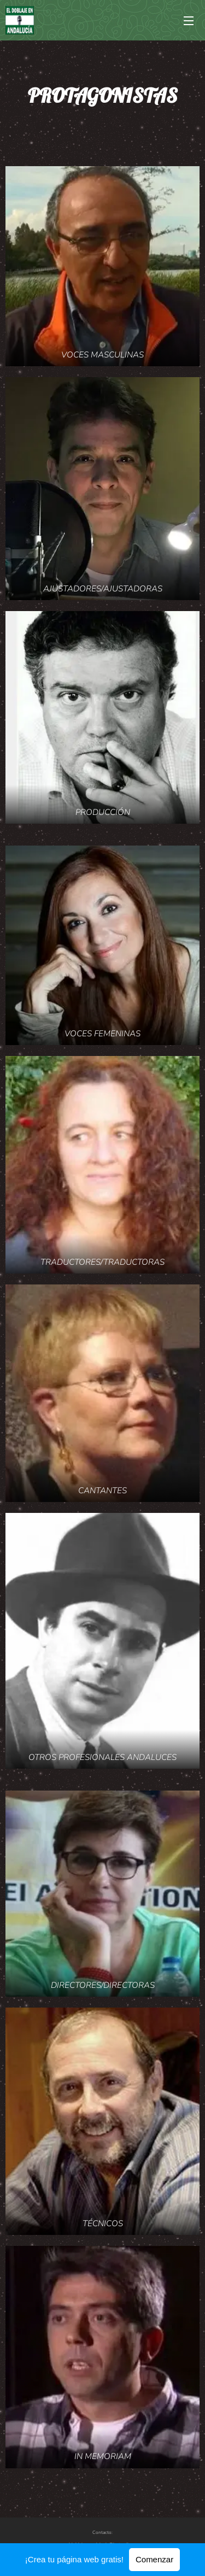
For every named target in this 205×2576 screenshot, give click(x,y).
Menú (189, 20)
